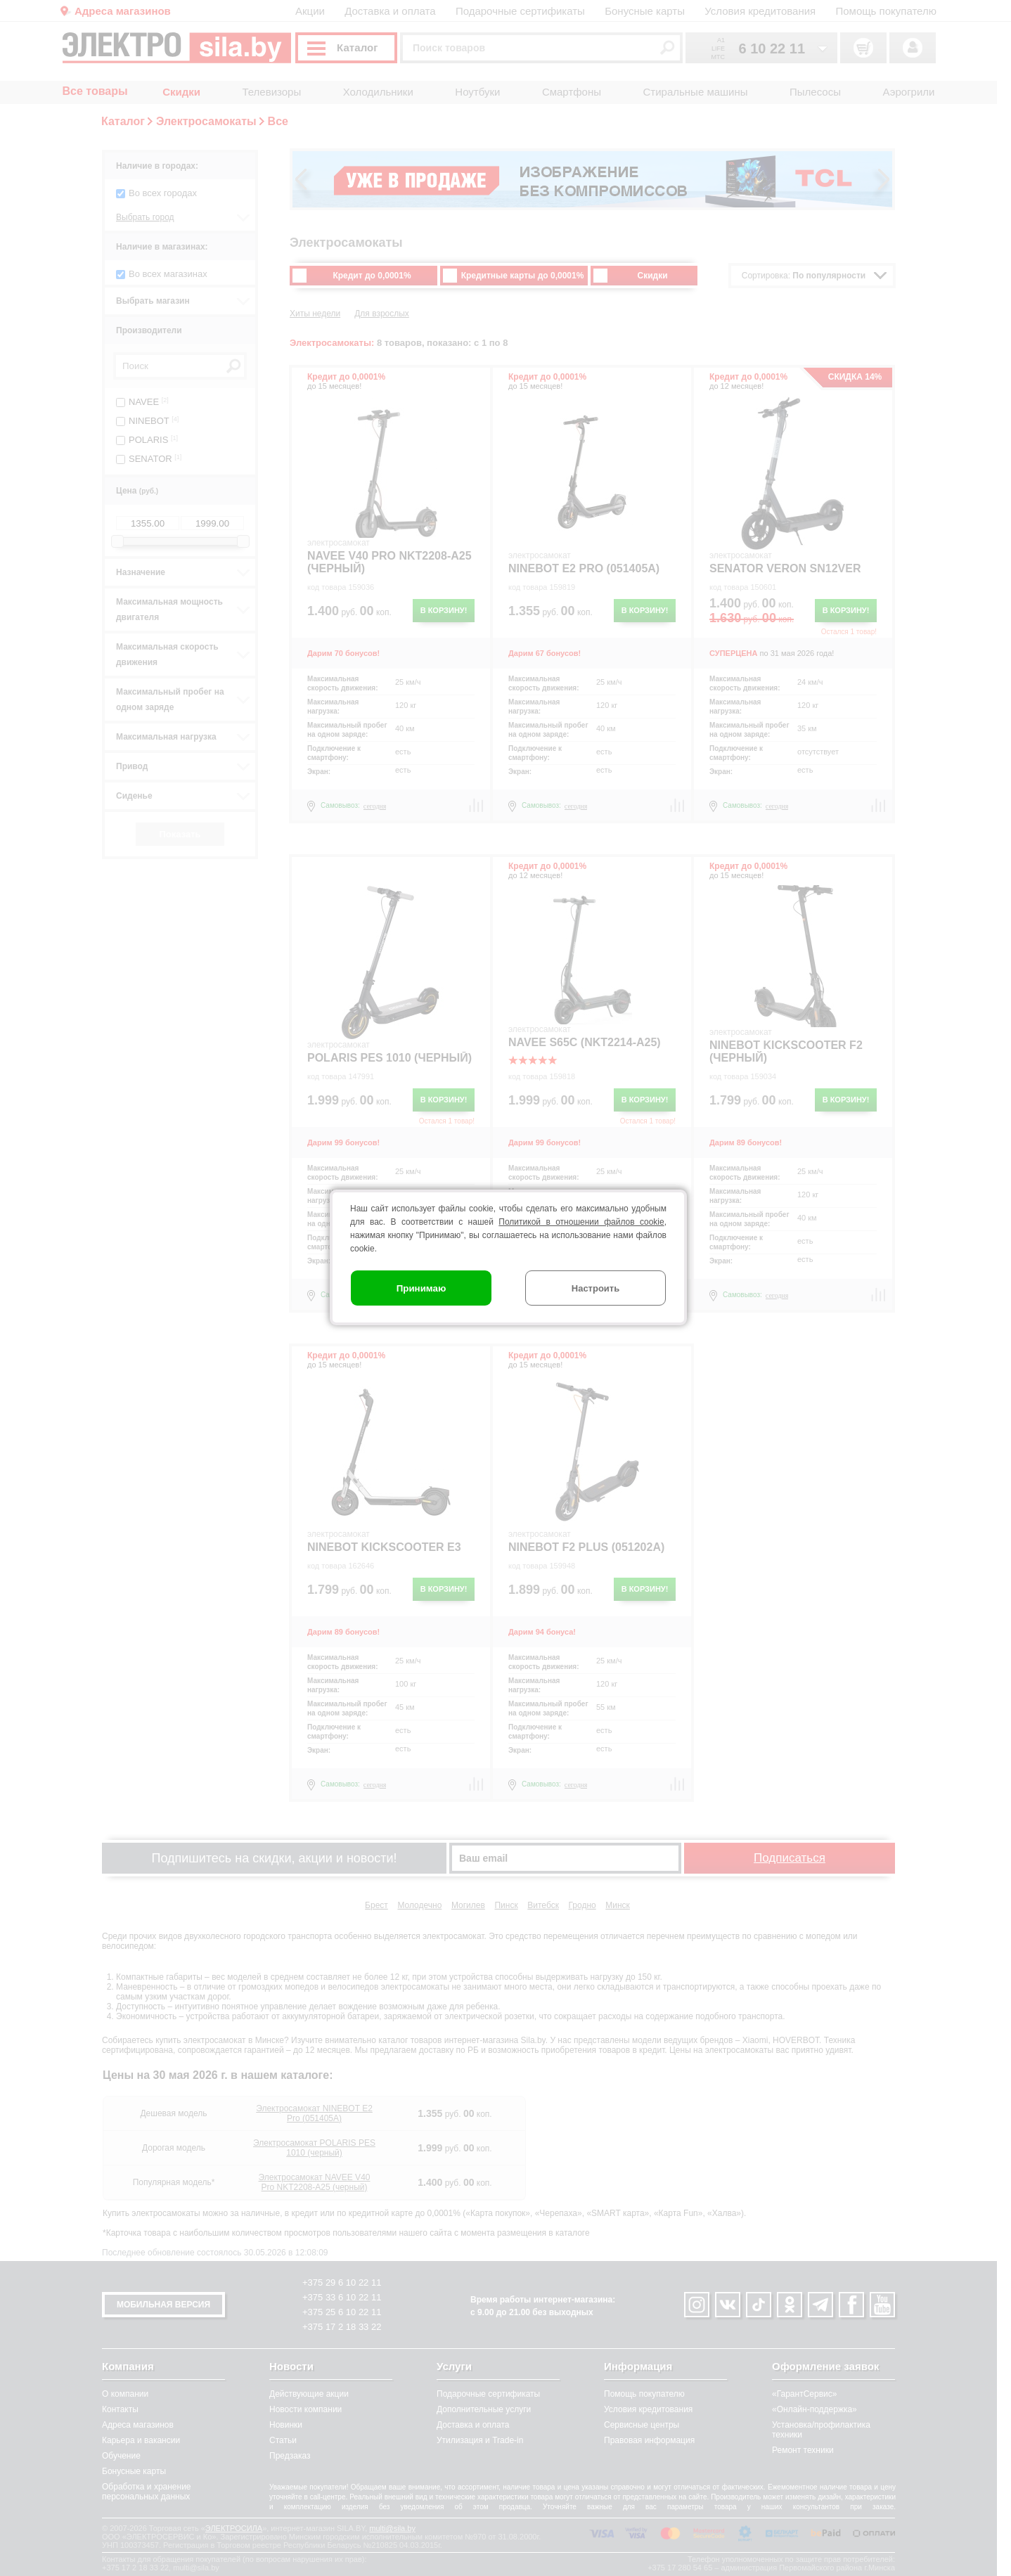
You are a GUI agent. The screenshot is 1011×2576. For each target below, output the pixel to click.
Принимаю (421, 1288)
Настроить (595, 1288)
